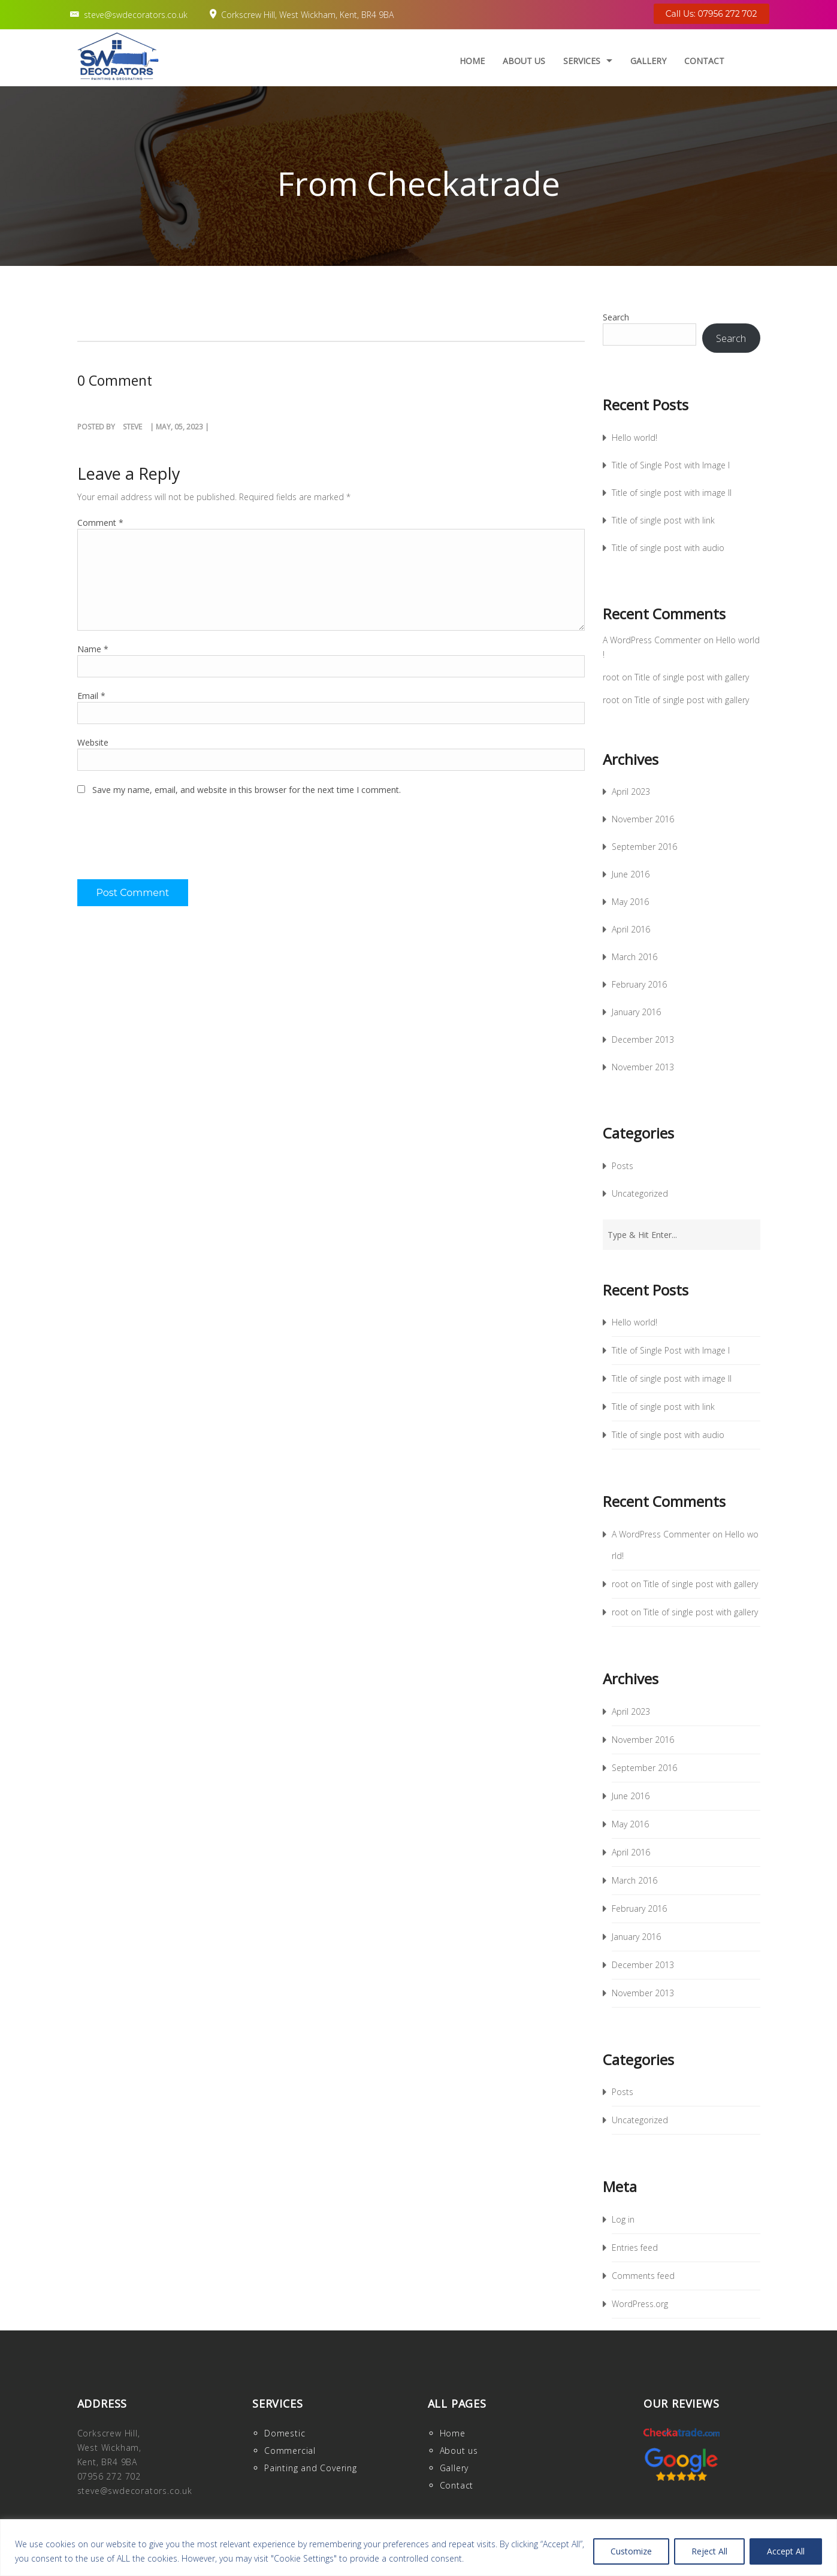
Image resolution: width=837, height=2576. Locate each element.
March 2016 (634, 956)
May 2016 (630, 901)
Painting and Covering (310, 2468)
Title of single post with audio (668, 547)
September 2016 (644, 846)
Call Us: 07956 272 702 (711, 13)
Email (91, 695)
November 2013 (643, 1067)
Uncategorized (640, 1193)
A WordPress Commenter (652, 640)
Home (472, 60)
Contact (704, 60)
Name (92, 649)
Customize (631, 2551)
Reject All (709, 2551)
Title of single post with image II (672, 492)
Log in (623, 2219)
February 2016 (639, 984)
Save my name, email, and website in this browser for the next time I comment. (246, 789)
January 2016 (636, 1012)
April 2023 (631, 791)
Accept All (786, 2551)
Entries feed (635, 2247)
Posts (622, 1166)
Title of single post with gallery (691, 677)
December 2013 (643, 1039)
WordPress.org (640, 2303)
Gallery (648, 60)
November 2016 (643, 819)
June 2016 (630, 874)
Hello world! (634, 437)
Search (616, 317)
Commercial (290, 2450)
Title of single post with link (663, 520)
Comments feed (643, 2275)
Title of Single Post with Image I (671, 465)
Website (92, 742)
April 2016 (631, 929)
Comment (100, 522)
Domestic (284, 2433)
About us (524, 60)
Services (581, 60)
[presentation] (168, 844)
